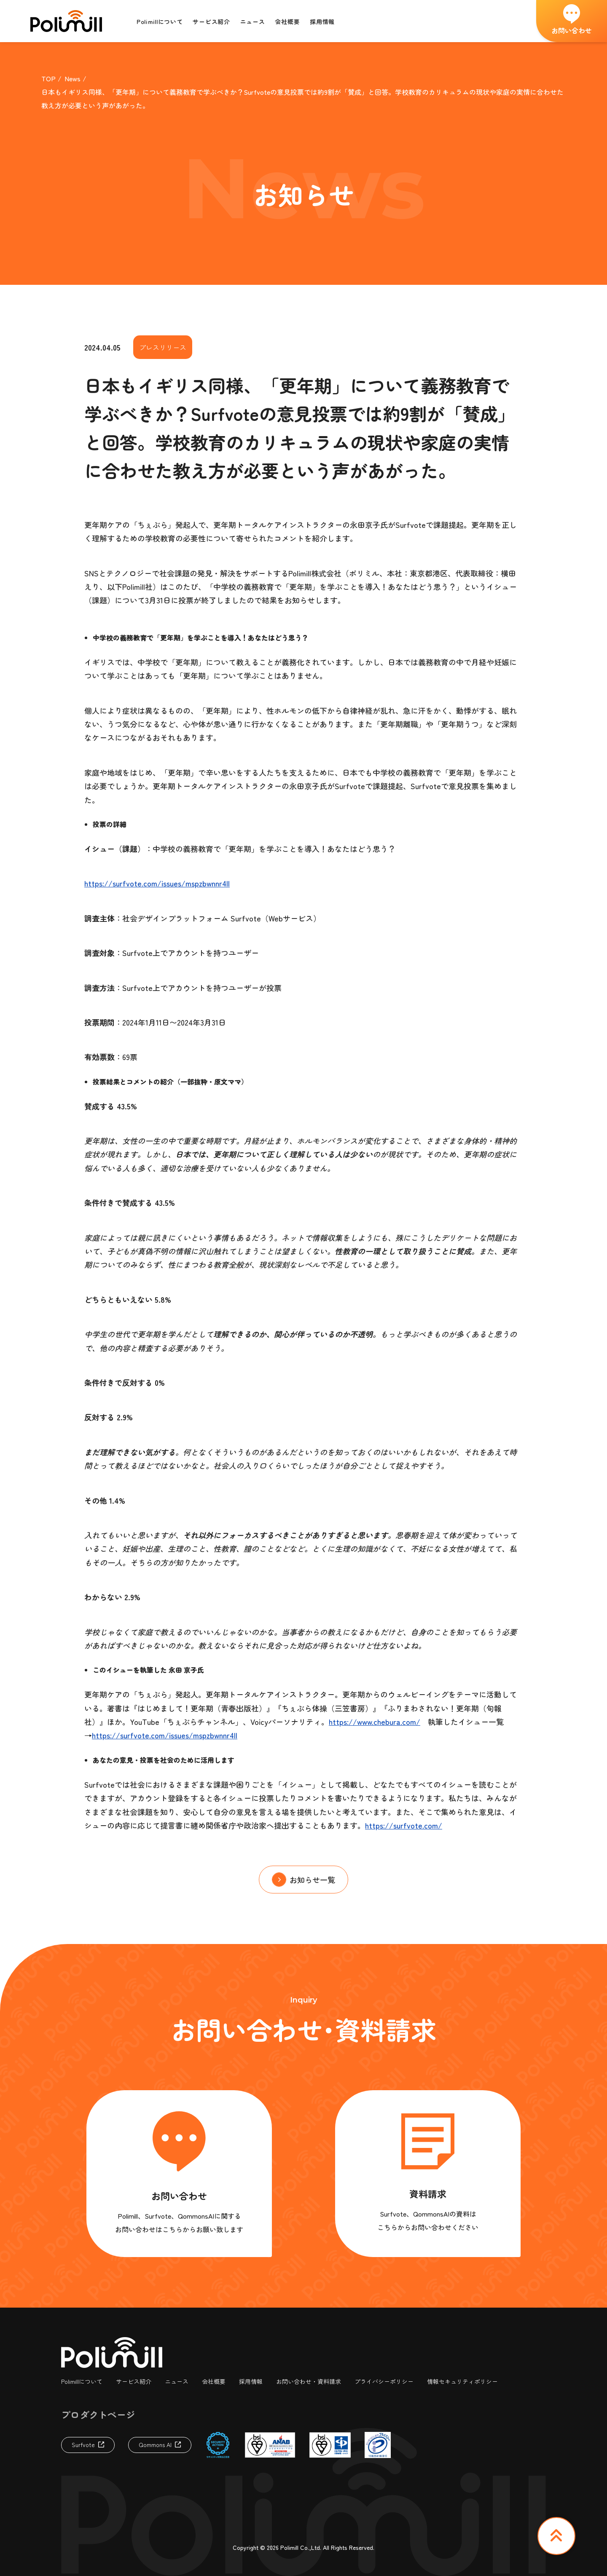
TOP (48, 78)
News (72, 78)
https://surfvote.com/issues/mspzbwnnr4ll (157, 883)
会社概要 (214, 2381)
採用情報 (251, 2381)
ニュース (176, 2381)
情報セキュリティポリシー (462, 2381)
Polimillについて (81, 2381)
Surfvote (83, 2444)
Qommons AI (155, 2444)
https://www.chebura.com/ (374, 1721)
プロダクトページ (98, 2414)
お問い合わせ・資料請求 (308, 2381)
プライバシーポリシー (384, 2381)
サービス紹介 (133, 2381)
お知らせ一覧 (312, 1879)
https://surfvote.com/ (403, 1825)
